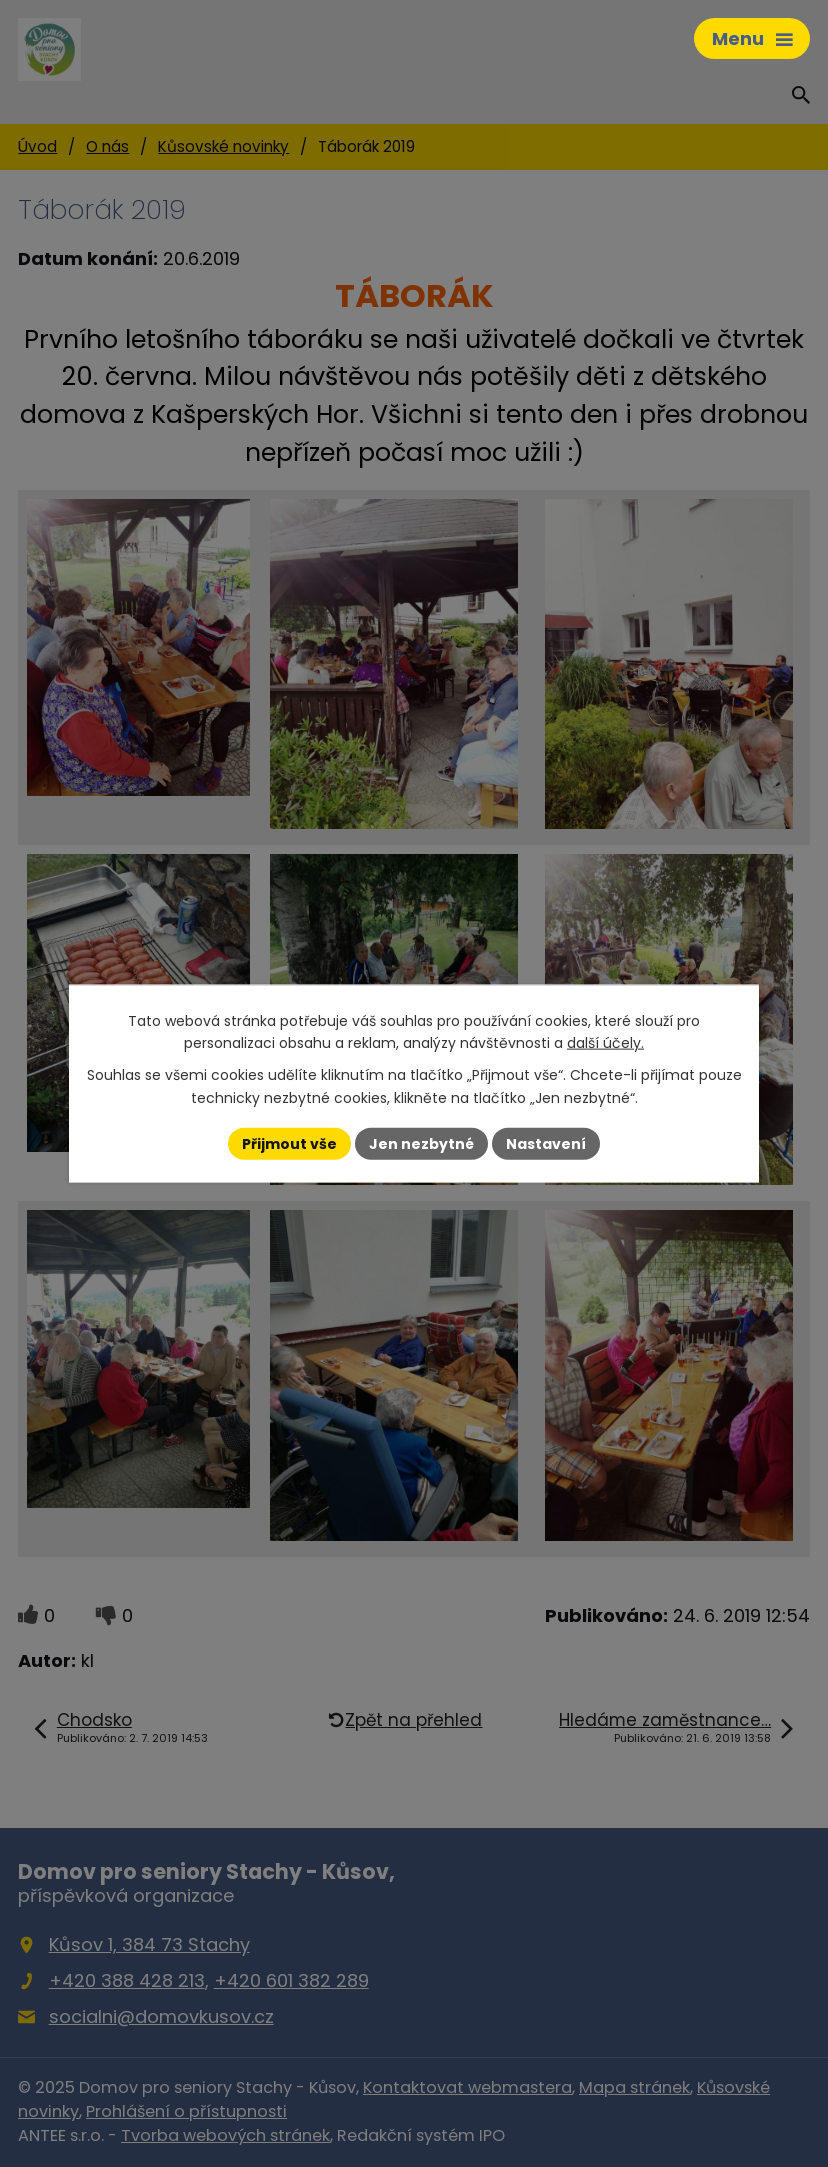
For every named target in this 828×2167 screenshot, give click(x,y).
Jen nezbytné (421, 1143)
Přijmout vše (289, 1143)
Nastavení (546, 1143)
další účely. (605, 1043)
